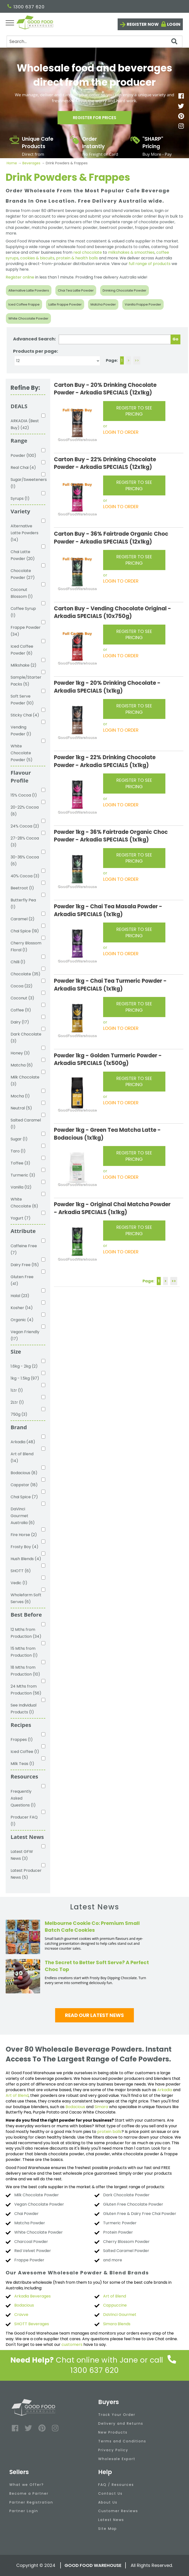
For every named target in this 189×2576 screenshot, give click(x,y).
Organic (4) (22, 1320)
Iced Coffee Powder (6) (22, 650)
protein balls (109, 2131)
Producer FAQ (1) (24, 1820)
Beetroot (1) (22, 888)
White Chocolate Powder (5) (21, 753)
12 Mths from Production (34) (26, 1633)
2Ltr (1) (17, 1402)
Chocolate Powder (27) (23, 574)
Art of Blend (17, 2095)
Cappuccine (115, 2305)
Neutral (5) (21, 1108)
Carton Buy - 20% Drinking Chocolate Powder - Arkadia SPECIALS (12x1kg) (105, 388)
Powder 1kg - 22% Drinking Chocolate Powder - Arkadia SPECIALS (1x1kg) (105, 761)
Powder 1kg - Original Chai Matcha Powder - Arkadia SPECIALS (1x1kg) (112, 1208)
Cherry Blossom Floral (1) (26, 946)
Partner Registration (31, 2502)
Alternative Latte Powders (28, 290)
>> (137, 360)
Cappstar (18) (24, 1485)
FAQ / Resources (116, 2484)
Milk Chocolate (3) (25, 1080)
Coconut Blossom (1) (22, 593)
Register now (143, 24)
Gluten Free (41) (22, 1280)
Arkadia (164, 2090)
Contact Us (110, 2493)
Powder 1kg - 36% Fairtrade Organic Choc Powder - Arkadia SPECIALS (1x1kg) (111, 835)
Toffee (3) (20, 1163)
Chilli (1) (18, 962)
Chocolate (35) (25, 974)
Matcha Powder (103, 304)
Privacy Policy (113, 2450)
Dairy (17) (20, 1022)
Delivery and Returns (120, 2423)
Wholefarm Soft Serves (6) (26, 1598)
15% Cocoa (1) (24, 795)
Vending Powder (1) (21, 730)
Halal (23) (20, 1296)
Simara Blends (116, 2324)
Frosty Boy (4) (24, 1547)
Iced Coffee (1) (25, 1751)
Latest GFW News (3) (22, 1855)
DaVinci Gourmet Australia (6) (23, 1516)
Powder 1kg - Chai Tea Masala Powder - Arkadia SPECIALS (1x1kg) (108, 910)
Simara (101, 2107)
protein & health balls (77, 258)
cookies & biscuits (37, 258)
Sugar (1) (19, 1139)
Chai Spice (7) (24, 1497)
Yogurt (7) (21, 1218)
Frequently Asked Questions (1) (23, 1798)
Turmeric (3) (23, 1175)
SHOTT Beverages (31, 2324)
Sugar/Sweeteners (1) (26, 483)
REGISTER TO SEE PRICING (134, 411)
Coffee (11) (21, 1010)
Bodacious (75, 2107)
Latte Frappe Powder (65, 304)
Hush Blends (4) (26, 1559)
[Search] (94, 41)
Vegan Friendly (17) (25, 1335)
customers (72, 2344)
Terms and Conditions (122, 2441)
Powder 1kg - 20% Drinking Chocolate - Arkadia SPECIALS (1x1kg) (107, 686)
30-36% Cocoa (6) (25, 860)
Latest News (111, 2519)
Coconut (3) (22, 998)
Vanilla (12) (21, 1187)
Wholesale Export (116, 2458)
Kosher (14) (22, 1308)
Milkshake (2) (23, 665)
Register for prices (94, 118)
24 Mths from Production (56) (26, 1689)
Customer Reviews (118, 2510)
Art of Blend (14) (22, 1457)
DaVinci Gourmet (119, 2314)
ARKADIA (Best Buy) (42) (25, 424)
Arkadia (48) (23, 1442)
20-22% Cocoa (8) (25, 810)
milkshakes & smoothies (131, 252)
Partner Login (23, 2510)
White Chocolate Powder (28, 318)
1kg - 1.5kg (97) (25, 1378)
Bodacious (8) (24, 1473)
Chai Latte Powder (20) (23, 555)
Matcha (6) (22, 1065)
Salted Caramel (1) (26, 1123)
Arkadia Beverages (32, 2296)
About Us (107, 2502)
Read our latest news (94, 2015)
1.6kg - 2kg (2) (24, 1366)
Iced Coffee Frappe (24, 304)
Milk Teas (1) (22, 1763)
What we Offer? (26, 2484)
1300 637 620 (26, 7)
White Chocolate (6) (24, 1202)
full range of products (150, 263)
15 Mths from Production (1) (24, 1652)
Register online (20, 277)
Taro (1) (18, 1151)
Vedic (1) (19, 1583)
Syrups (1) (20, 498)
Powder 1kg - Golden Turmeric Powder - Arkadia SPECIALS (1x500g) (108, 1059)
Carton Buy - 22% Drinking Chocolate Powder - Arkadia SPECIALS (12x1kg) (105, 463)
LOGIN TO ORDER (121, 432)
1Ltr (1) (17, 1390)
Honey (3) (20, 1053)
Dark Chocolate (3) (26, 1037)
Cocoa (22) (21, 986)
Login (173, 24)
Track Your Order (116, 2414)
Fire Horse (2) (24, 1535)
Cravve (21, 2314)
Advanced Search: (34, 339)
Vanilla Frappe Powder (143, 304)
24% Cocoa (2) (25, 826)
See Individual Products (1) (23, 1708)
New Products (112, 2432)
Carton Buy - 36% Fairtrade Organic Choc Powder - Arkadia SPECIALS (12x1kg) (111, 537)
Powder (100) (23, 455)
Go (175, 339)
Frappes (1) (22, 1739)
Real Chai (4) (23, 467)
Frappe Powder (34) (26, 631)
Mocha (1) (20, 1096)
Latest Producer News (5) (26, 1874)
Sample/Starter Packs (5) (26, 680)
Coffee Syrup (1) (23, 612)
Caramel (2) (22, 919)
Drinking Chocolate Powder (124, 290)
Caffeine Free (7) (24, 1249)
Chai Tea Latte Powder (76, 290)
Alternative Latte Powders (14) (24, 533)
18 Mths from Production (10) (25, 1671)
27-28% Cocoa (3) (25, 841)
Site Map (107, 2528)
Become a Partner (28, 2493)
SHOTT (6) (21, 1571)
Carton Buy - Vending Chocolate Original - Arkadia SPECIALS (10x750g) (112, 612)
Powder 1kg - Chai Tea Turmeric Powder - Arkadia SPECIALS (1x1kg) (110, 984)
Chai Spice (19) (25, 931)
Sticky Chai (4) (25, 715)
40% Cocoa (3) (25, 876)
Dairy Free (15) (25, 1265)
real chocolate (87, 252)
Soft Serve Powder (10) (22, 699)
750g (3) (19, 1414)
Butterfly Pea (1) (23, 903)
